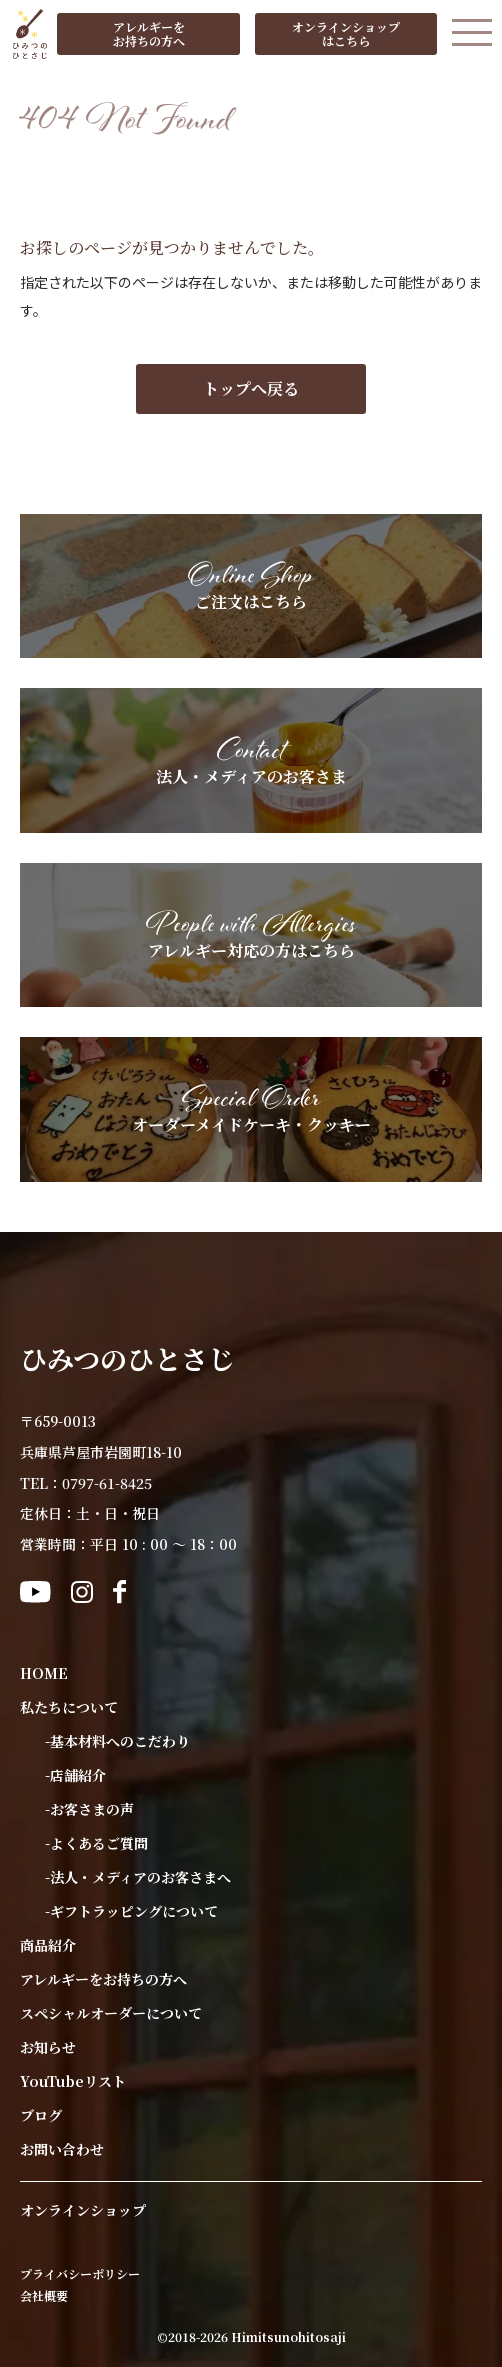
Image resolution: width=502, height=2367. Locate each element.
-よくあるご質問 (96, 1843)
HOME (44, 1673)
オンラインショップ (83, 2210)
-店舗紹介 (75, 1775)
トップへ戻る (251, 388)
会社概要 (44, 2296)
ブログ (41, 2115)
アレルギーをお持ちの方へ (103, 1979)
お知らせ (48, 2047)
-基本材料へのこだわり (117, 1741)
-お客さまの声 (89, 1809)
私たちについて (69, 1707)
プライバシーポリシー (80, 2274)
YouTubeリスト (73, 2081)
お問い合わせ (62, 2149)
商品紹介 (48, 1945)
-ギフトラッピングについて (131, 1911)
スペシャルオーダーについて (111, 2013)
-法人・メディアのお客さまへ (138, 1877)
